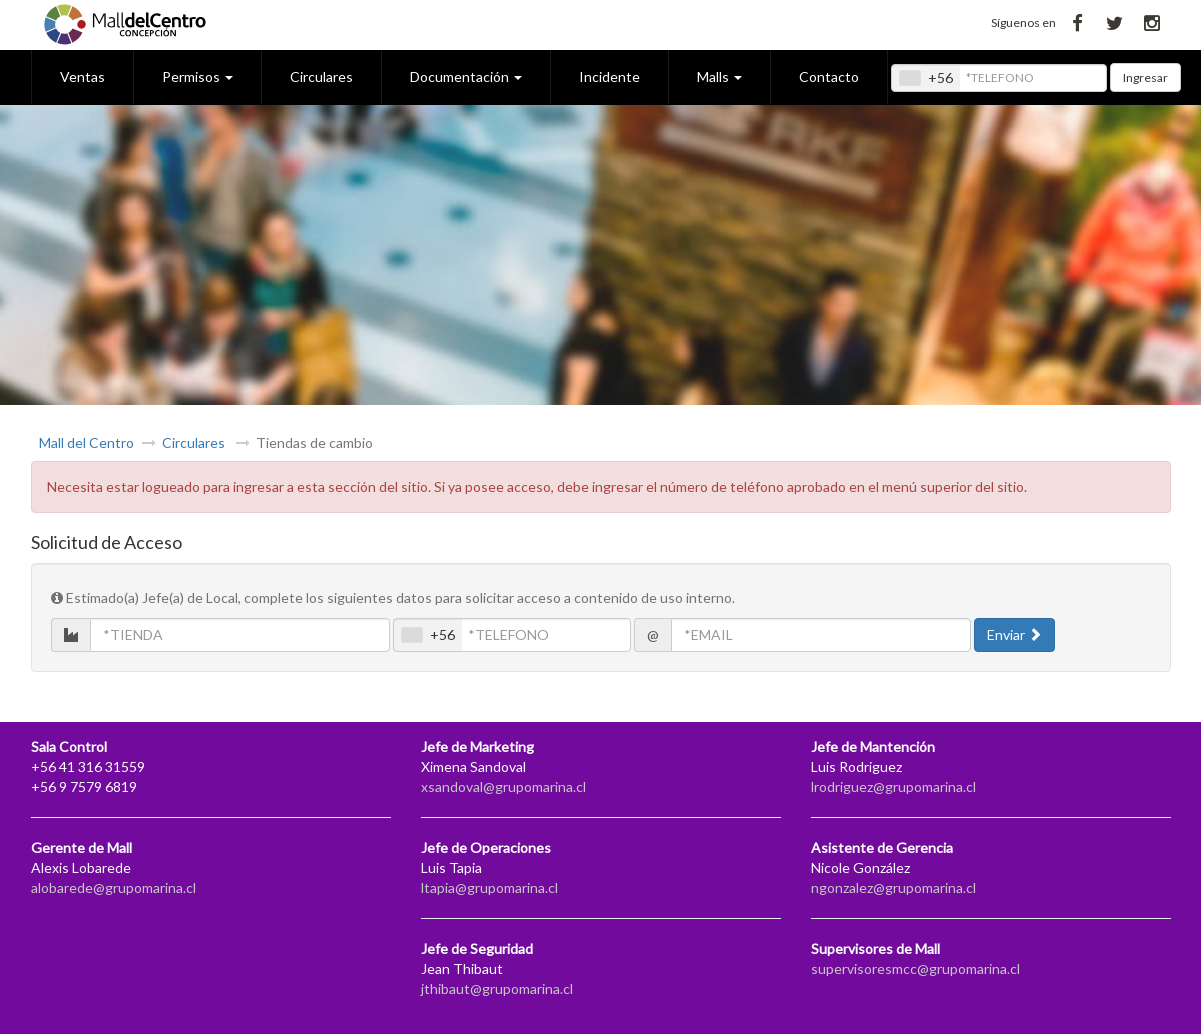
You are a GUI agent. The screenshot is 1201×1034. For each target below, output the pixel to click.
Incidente (609, 76)
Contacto (829, 76)
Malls (719, 76)
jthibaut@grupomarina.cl (497, 988)
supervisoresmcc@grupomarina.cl (915, 968)
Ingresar (1145, 77)
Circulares (321, 76)
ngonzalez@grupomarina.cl (893, 887)
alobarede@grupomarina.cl (113, 887)
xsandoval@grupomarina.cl (503, 786)
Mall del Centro (86, 442)
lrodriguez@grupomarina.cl (893, 786)
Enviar (1014, 634)
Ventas (82, 76)
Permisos (197, 76)
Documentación (466, 76)
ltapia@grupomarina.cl (489, 887)
